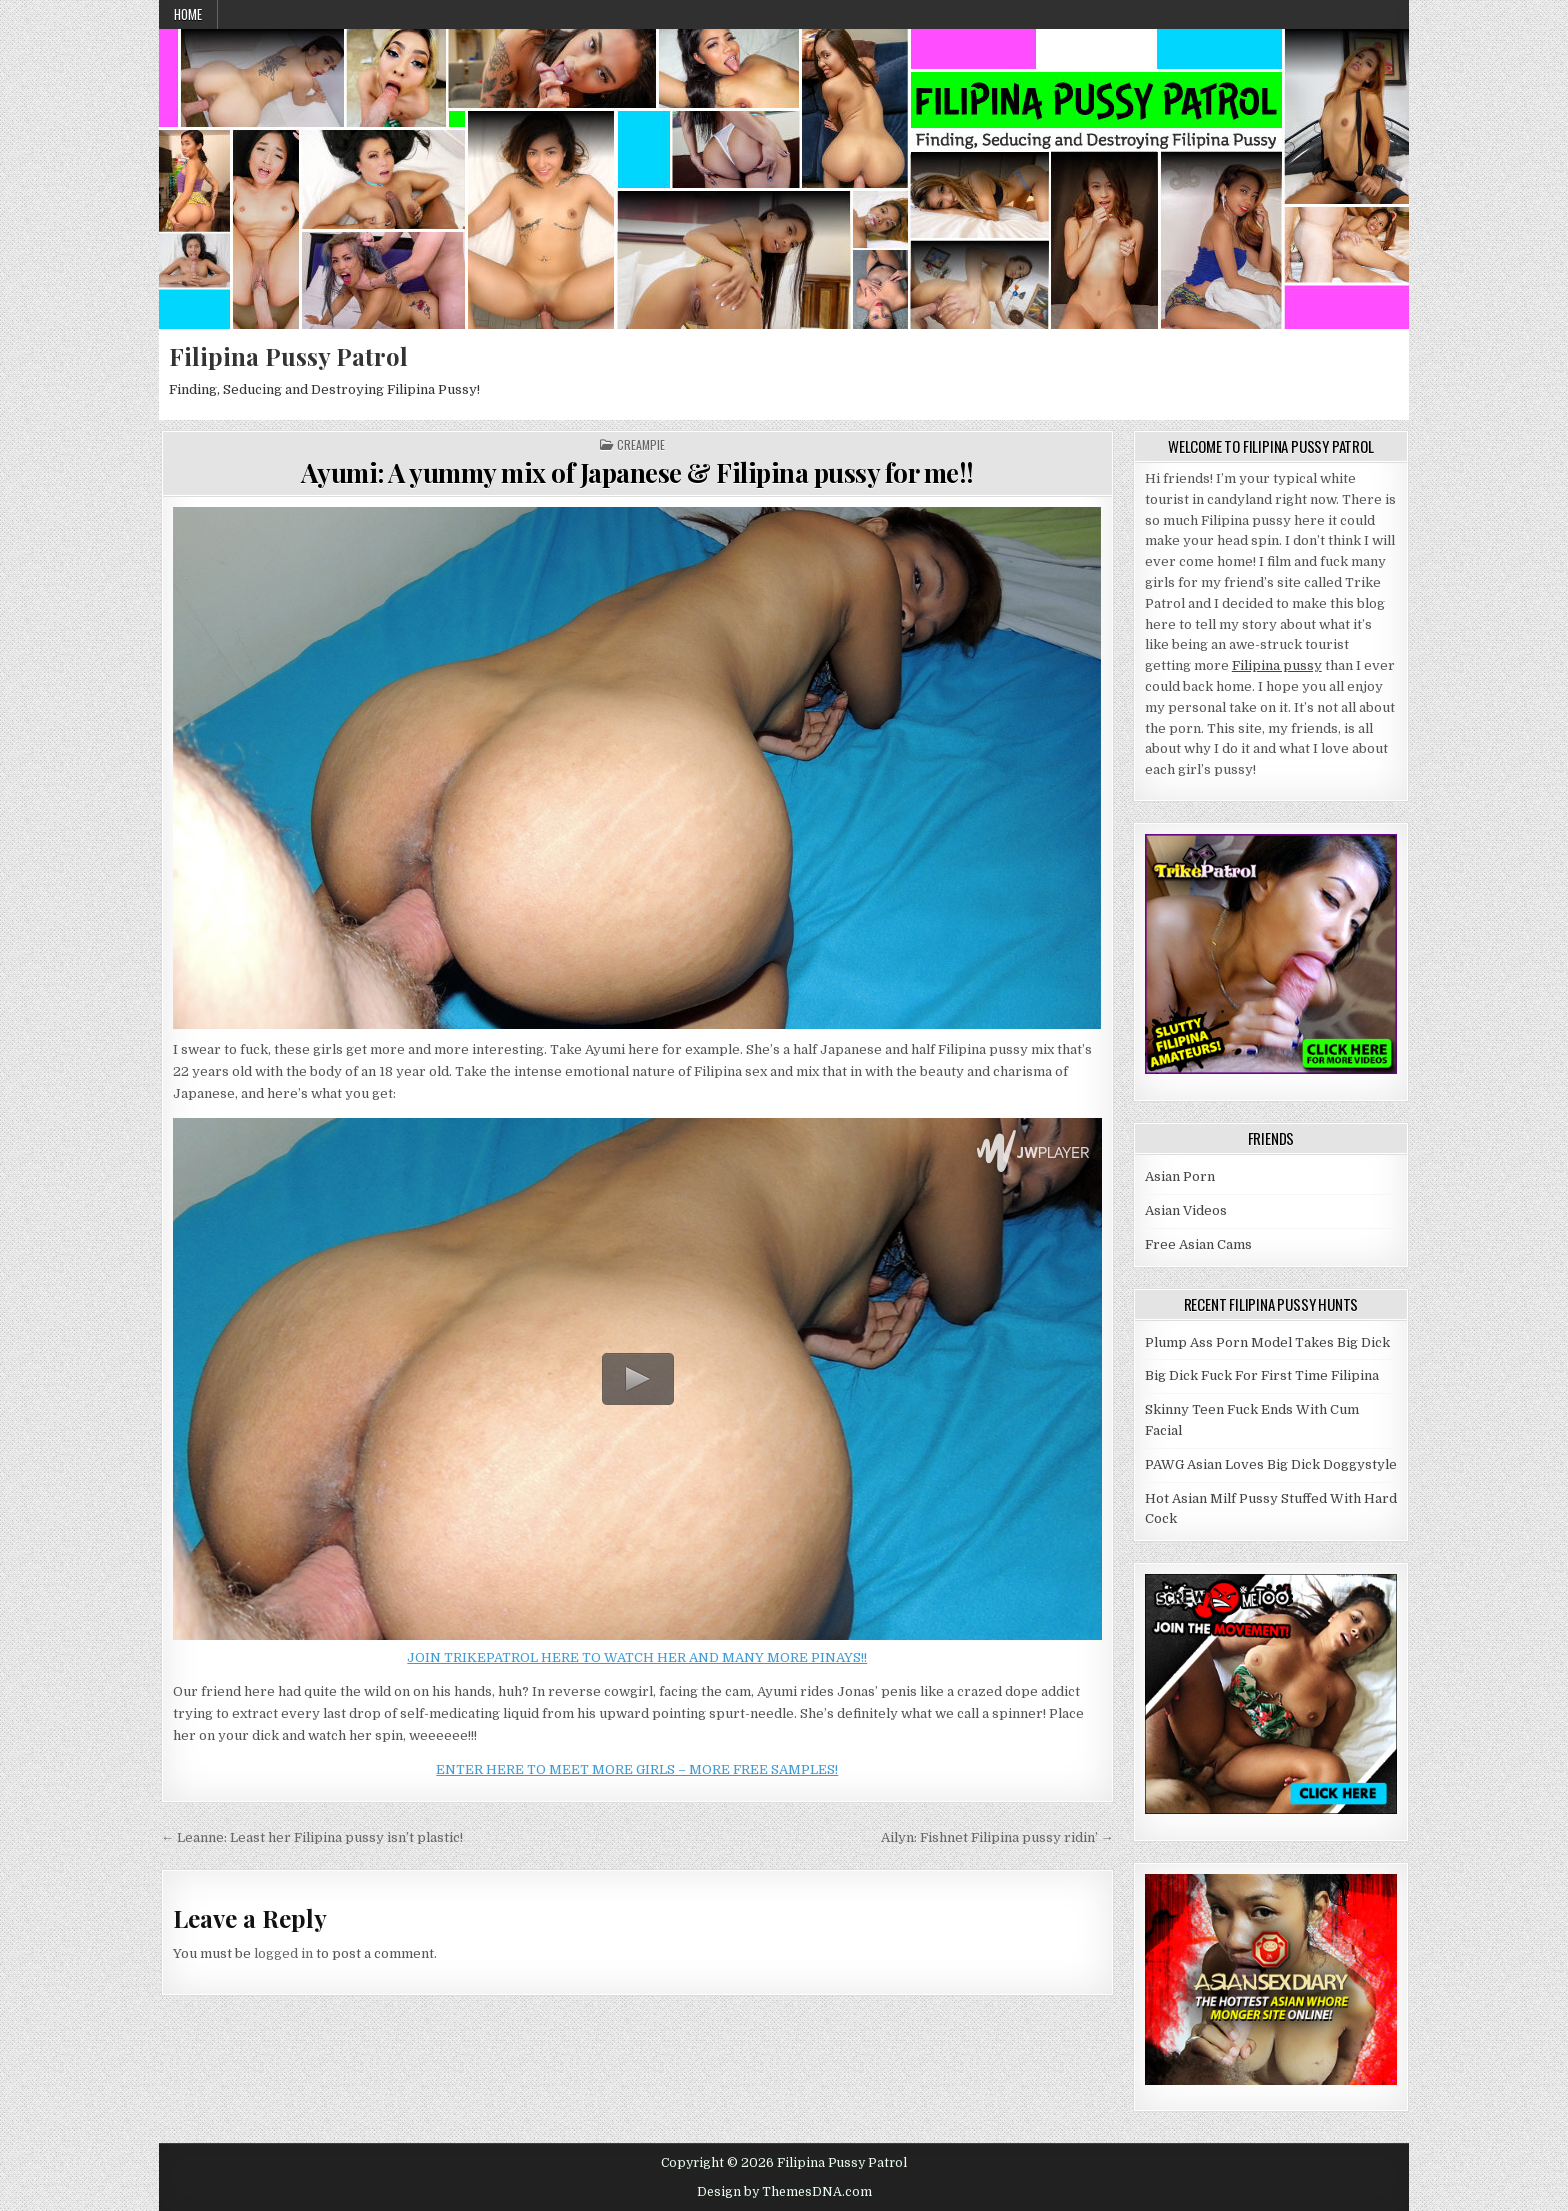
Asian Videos (1186, 1210)
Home (188, 14)
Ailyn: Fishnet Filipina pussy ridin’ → (997, 1837)
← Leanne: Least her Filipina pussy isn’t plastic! (312, 1837)
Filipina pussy (1277, 665)
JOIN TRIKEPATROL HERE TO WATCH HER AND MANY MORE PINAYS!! (637, 1657)
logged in (283, 1953)
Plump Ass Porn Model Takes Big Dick (1267, 1342)
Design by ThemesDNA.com (784, 2192)
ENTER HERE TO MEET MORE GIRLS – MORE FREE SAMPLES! (637, 1769)
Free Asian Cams (1198, 1244)
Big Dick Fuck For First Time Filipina (1262, 1375)
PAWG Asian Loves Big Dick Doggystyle (1271, 1464)
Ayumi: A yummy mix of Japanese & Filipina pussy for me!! (637, 472)
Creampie (641, 445)
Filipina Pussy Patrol (288, 356)
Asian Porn (1180, 1176)
